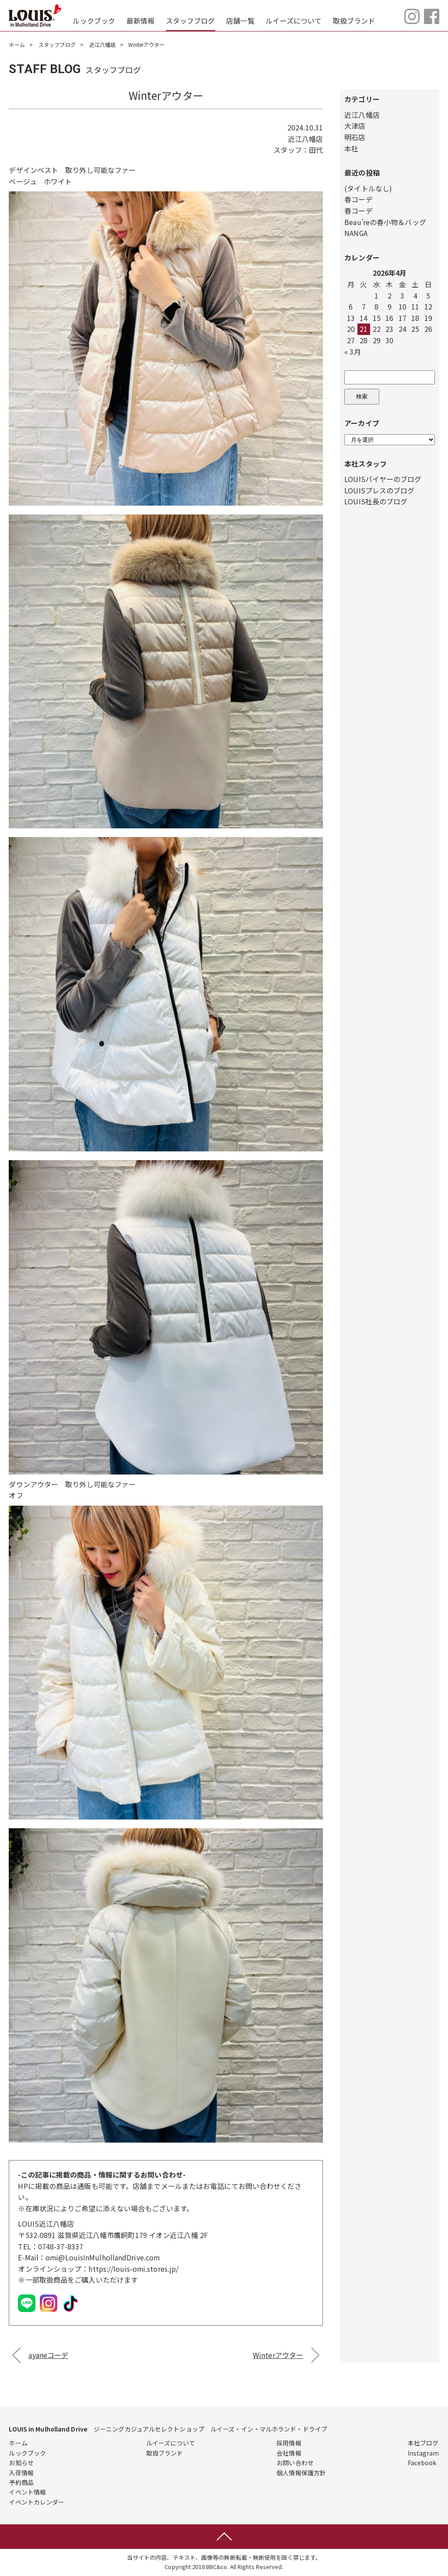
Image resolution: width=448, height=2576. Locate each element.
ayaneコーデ (48, 2355)
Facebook (422, 2462)
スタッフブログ (190, 20)
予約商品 (21, 2482)
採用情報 (288, 2443)
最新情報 (140, 20)
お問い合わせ (295, 2462)
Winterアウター (278, 2355)
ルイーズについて (294, 20)
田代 (316, 149)
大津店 (354, 125)
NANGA (356, 233)
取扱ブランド (354, 20)
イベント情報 (27, 2492)
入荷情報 (21, 2472)
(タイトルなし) (368, 188)
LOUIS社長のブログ (375, 501)
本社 (351, 148)
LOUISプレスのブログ (379, 490)
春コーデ (358, 199)
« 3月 (352, 351)
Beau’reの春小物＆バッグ (385, 222)
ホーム (16, 44)
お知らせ (21, 2462)
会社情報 (288, 2453)
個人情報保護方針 (301, 2472)
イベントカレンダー (36, 2502)
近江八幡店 (102, 44)
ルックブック (94, 20)
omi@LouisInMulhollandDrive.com (103, 2257)
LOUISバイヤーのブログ (382, 479)
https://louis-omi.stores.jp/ (134, 2268)
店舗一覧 (240, 20)
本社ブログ (423, 2443)
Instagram (423, 2453)
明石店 (354, 137)
